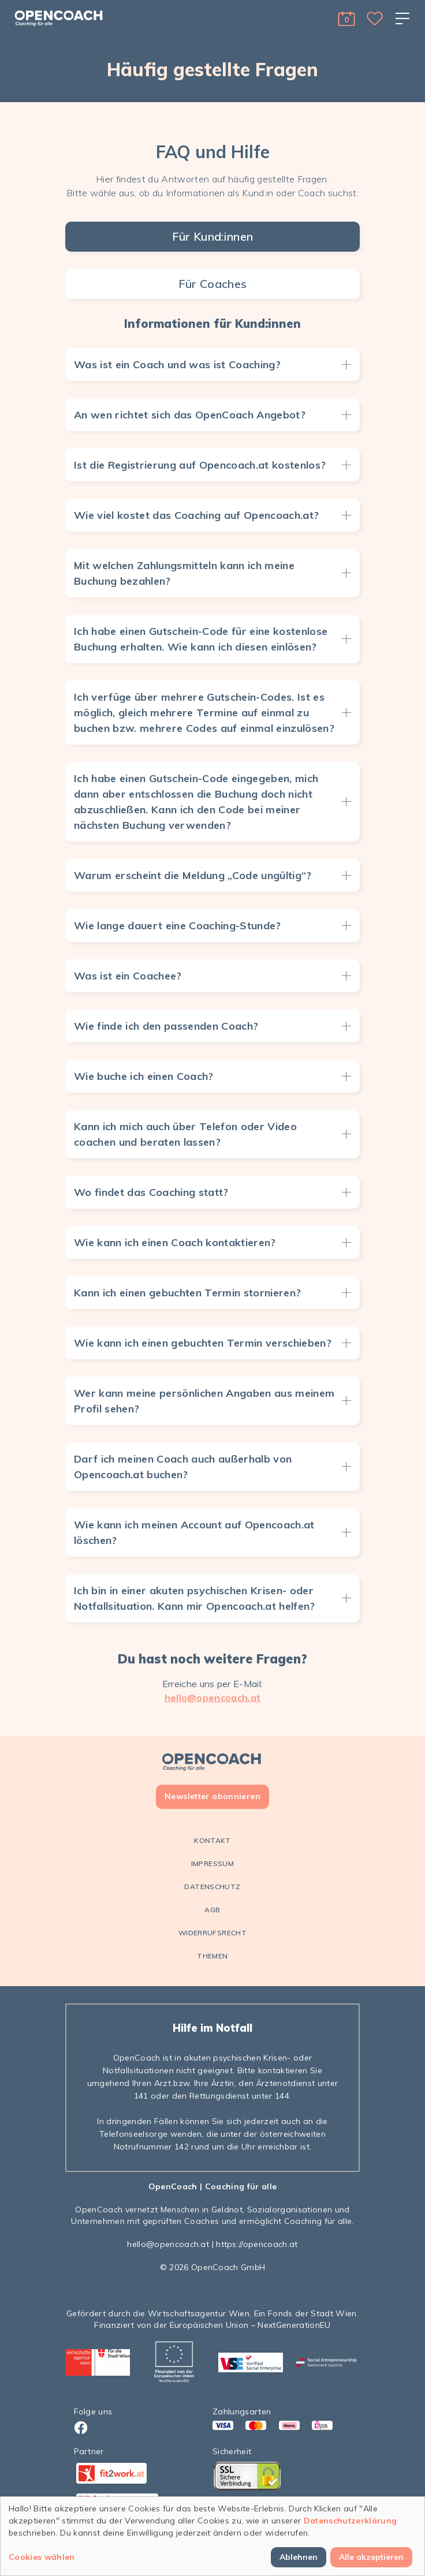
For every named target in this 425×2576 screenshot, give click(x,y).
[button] (346, 18)
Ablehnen (298, 2557)
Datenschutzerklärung (350, 2520)
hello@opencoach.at (213, 1697)
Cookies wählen (42, 2557)
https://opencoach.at (257, 2244)
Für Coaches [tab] (212, 283)
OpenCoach (172, 2186)
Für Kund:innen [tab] (212, 236)
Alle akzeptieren (371, 2557)
